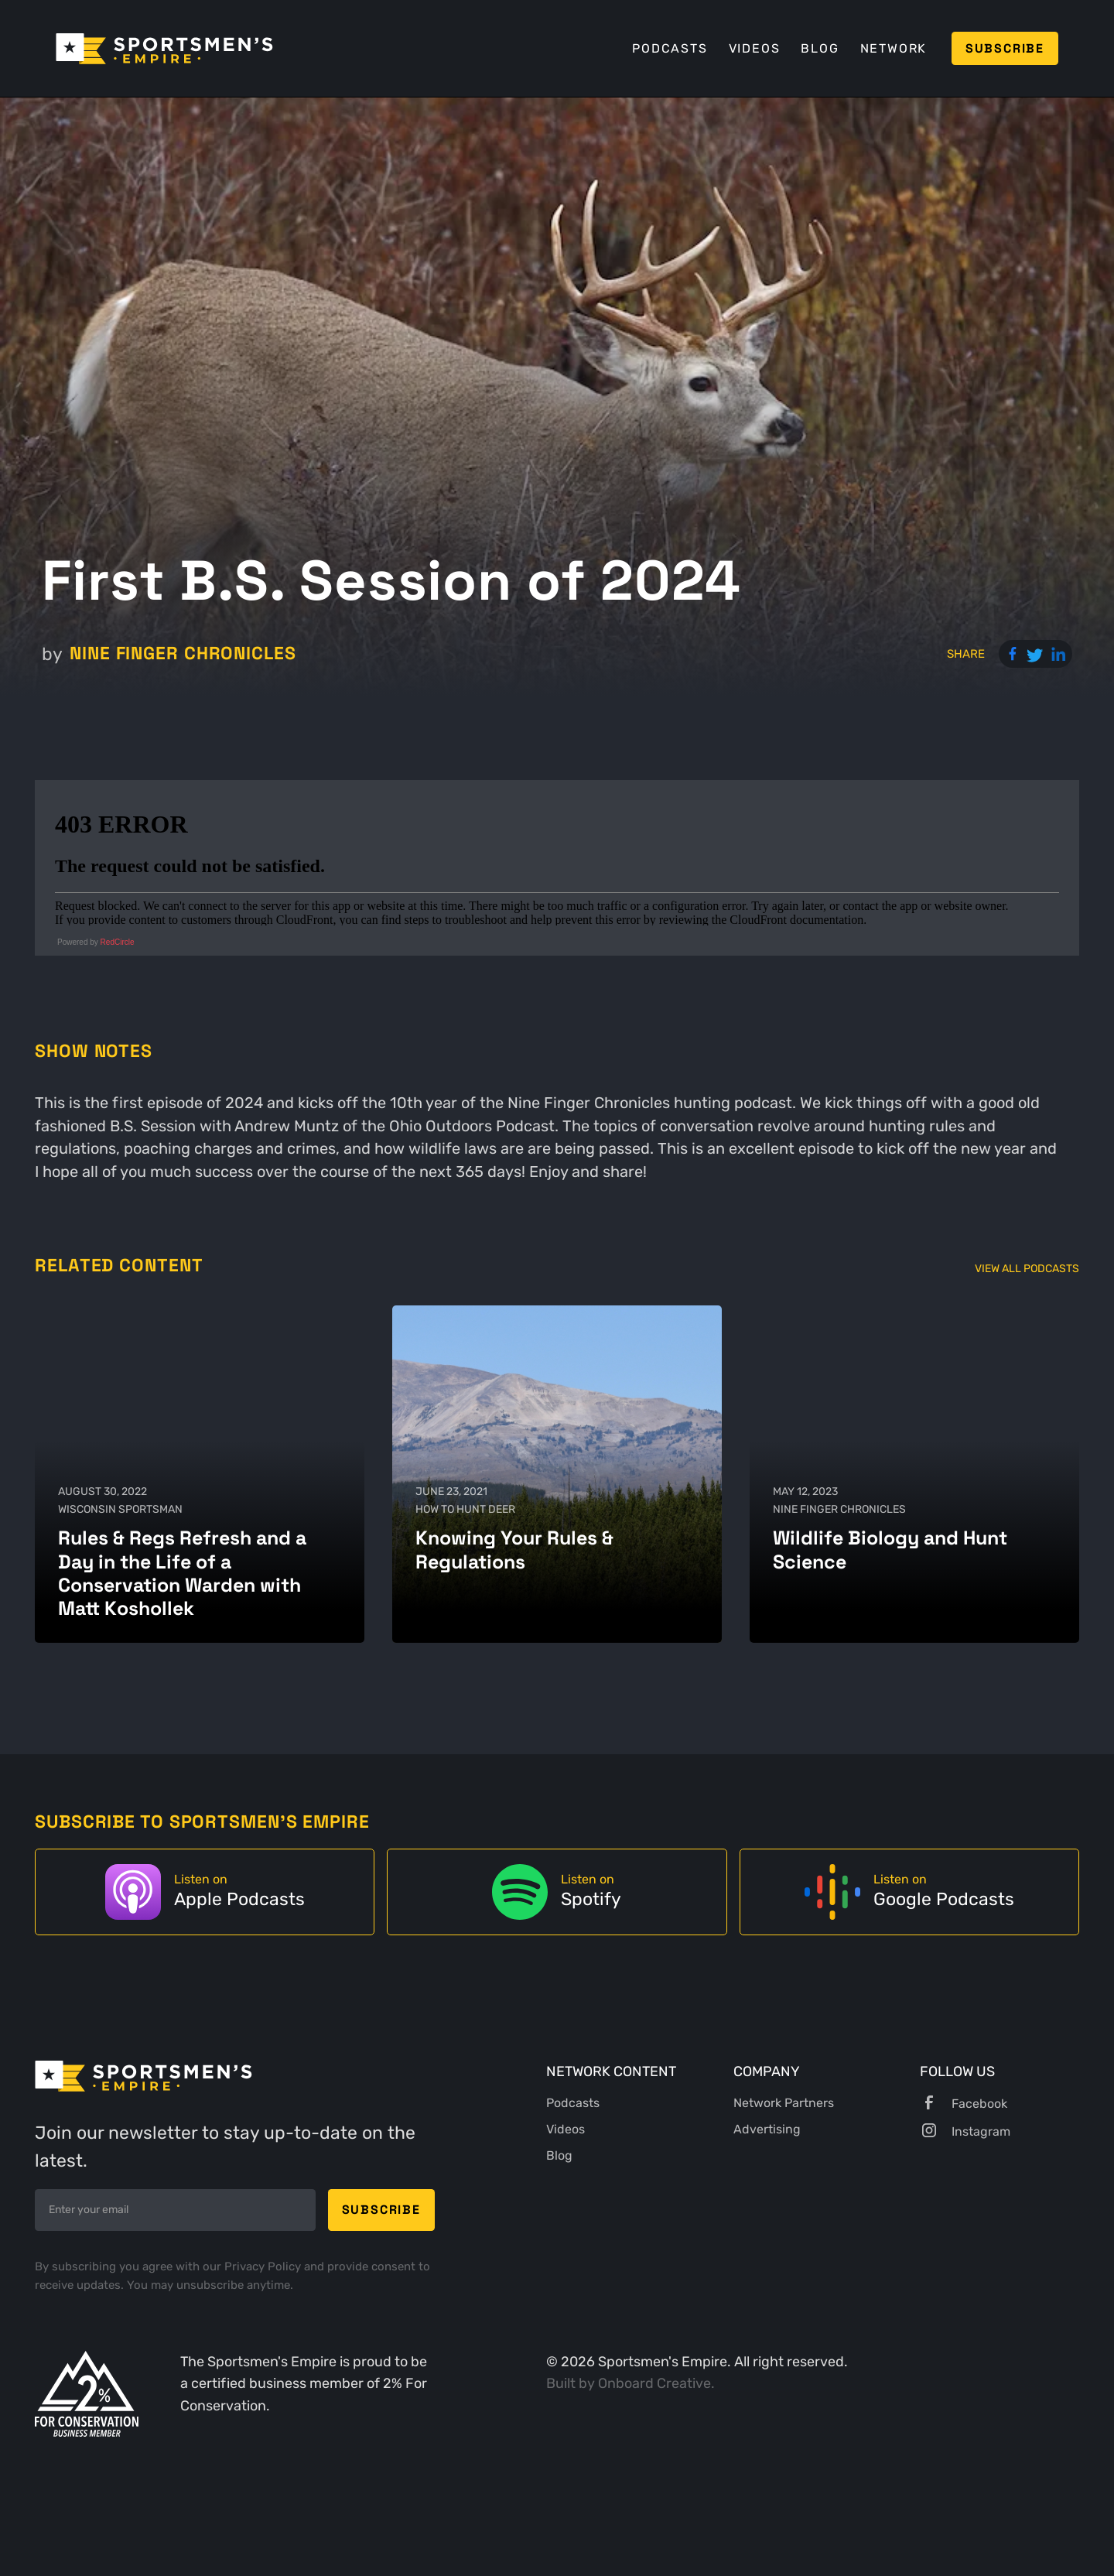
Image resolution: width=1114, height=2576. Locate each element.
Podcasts (669, 48)
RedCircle (118, 942)
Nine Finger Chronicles (183, 653)
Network (894, 48)
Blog (820, 48)
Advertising (767, 2129)
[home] (164, 48)
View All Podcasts (1027, 1268)
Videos (755, 48)
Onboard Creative (654, 2383)
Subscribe (1004, 48)
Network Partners (783, 2102)
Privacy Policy (264, 2266)
